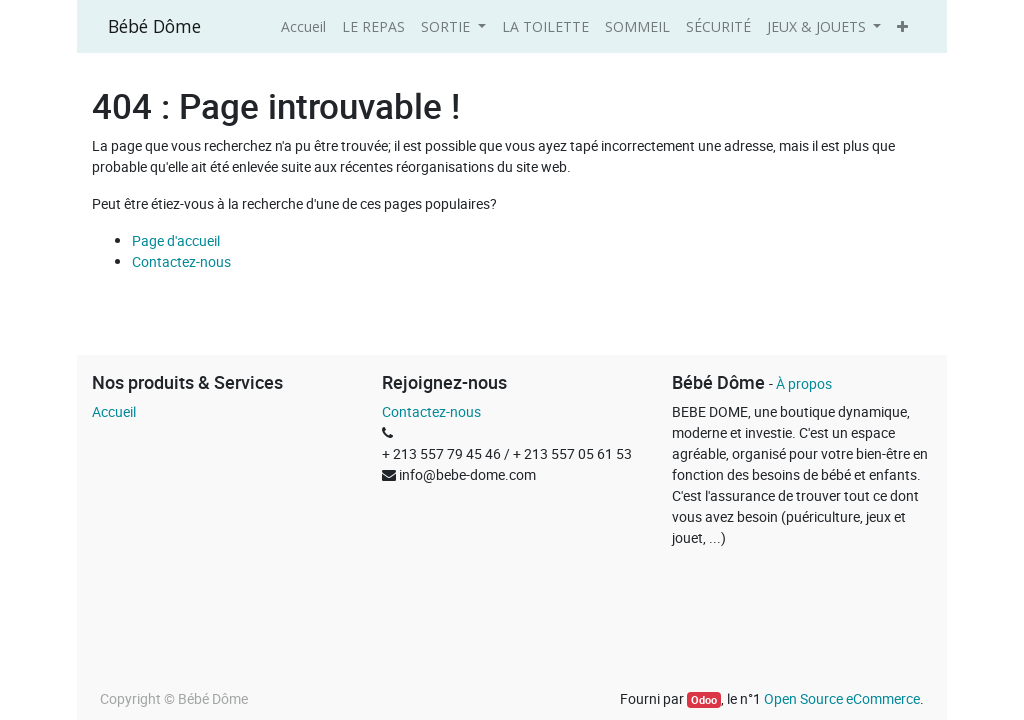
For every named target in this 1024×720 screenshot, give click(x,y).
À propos (804, 383)
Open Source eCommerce (842, 698)
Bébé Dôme (154, 26)
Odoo (704, 700)
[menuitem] (303, 26)
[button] (902, 26)
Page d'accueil (176, 240)
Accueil (114, 411)
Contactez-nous (181, 261)
